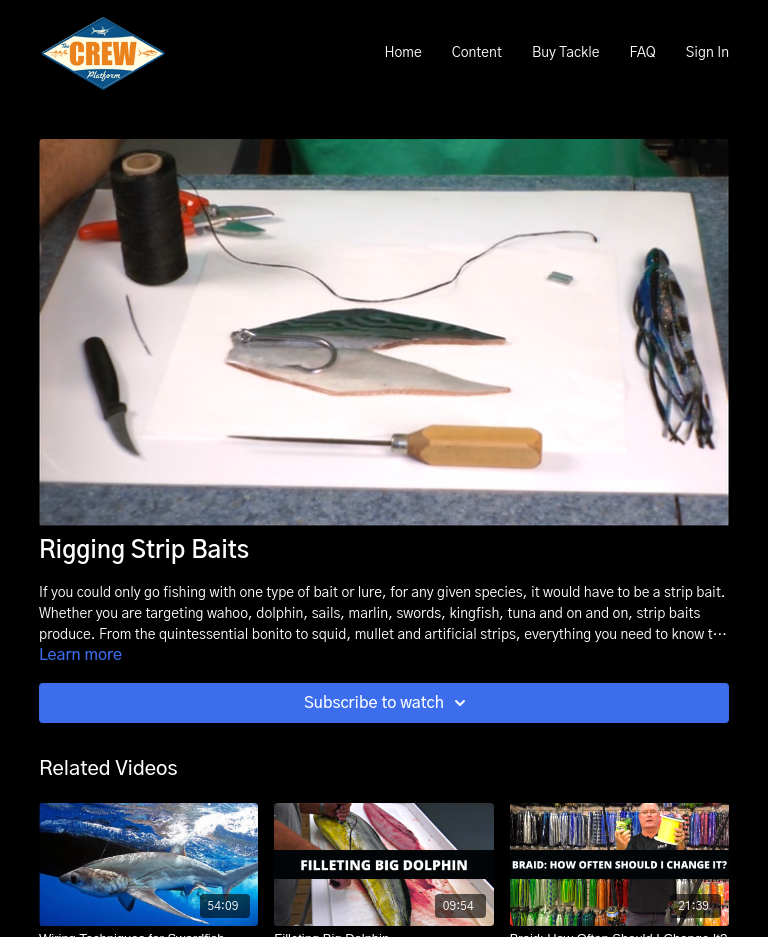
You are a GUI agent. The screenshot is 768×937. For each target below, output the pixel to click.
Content (477, 53)
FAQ (642, 53)
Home (402, 53)
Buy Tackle (566, 53)
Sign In (707, 53)
